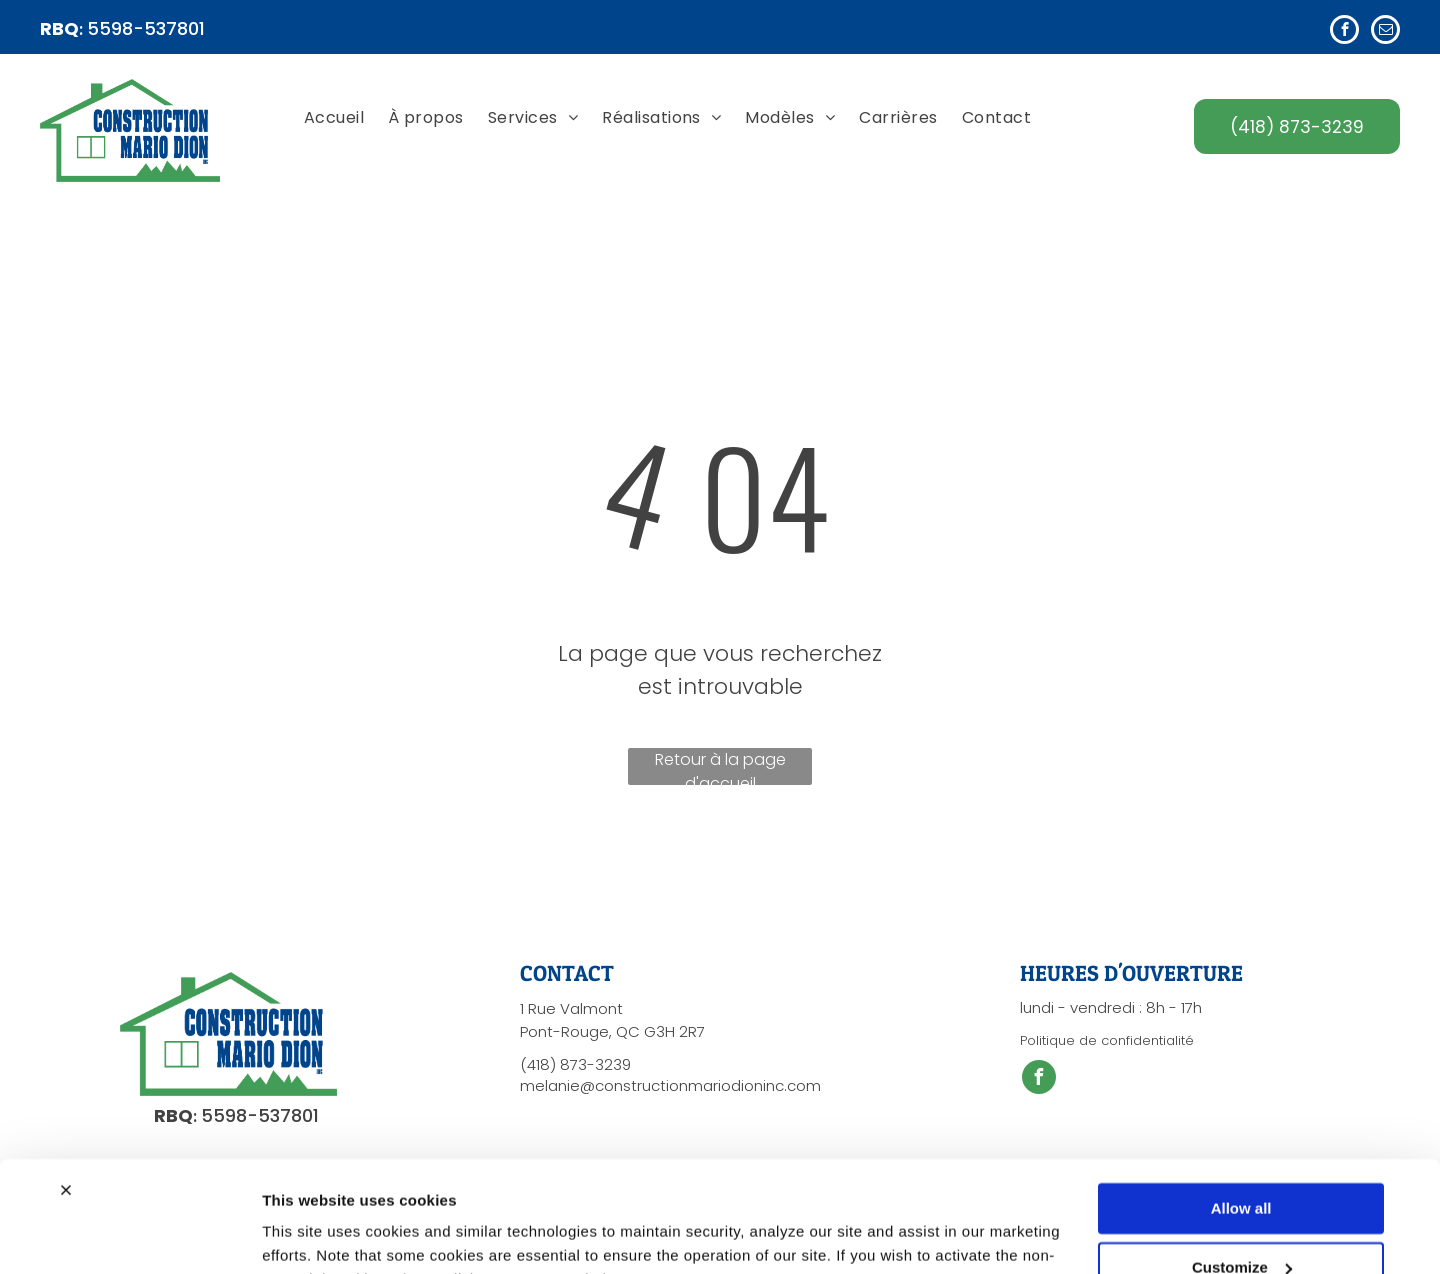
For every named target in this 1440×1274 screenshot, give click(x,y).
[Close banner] (66, 1090)
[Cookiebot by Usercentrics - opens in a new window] (129, 1235)
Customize (1242, 1166)
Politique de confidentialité (1107, 1040)
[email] (1385, 32)
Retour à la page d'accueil (720, 766)
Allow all (1241, 1108)
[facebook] (1344, 32)
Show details (308, 1234)
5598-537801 (146, 28)
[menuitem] (334, 119)
